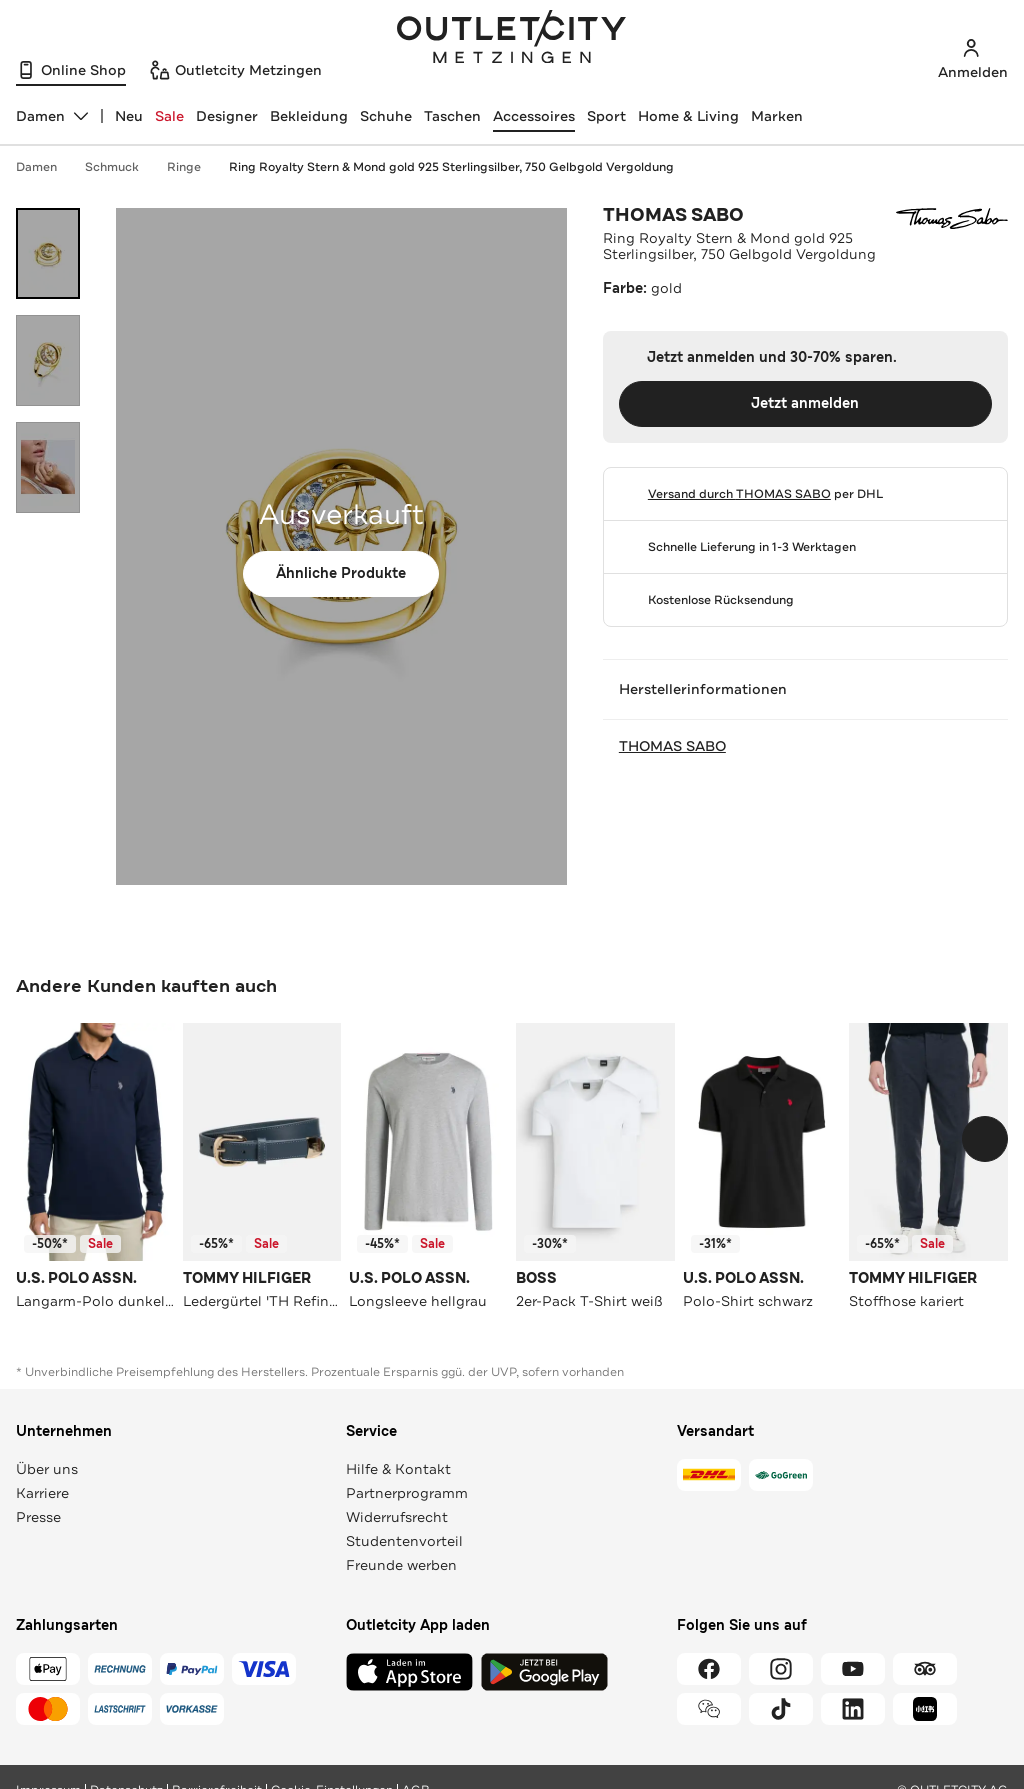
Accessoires (534, 116)
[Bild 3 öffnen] (48, 467)
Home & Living (688, 116)
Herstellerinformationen (805, 689)
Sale (169, 116)
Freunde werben (401, 1565)
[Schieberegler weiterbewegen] (985, 1139)
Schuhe (386, 116)
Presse (38, 1517)
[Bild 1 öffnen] (48, 253)
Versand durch (739, 494)
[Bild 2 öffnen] (48, 360)
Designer (227, 116)
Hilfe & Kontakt (398, 1469)
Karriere (42, 1493)
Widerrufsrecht (397, 1517)
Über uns (47, 1469)
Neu (129, 116)
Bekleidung (309, 116)
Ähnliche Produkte (341, 573)
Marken (777, 116)
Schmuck (122, 167)
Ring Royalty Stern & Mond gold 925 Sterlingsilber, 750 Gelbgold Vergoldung (451, 167)
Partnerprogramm (407, 1493)
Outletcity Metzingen (512, 39)
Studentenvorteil (404, 1541)
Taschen (452, 116)
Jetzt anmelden (805, 403)
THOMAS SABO (673, 215)
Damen (46, 167)
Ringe (194, 167)
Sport (606, 116)
